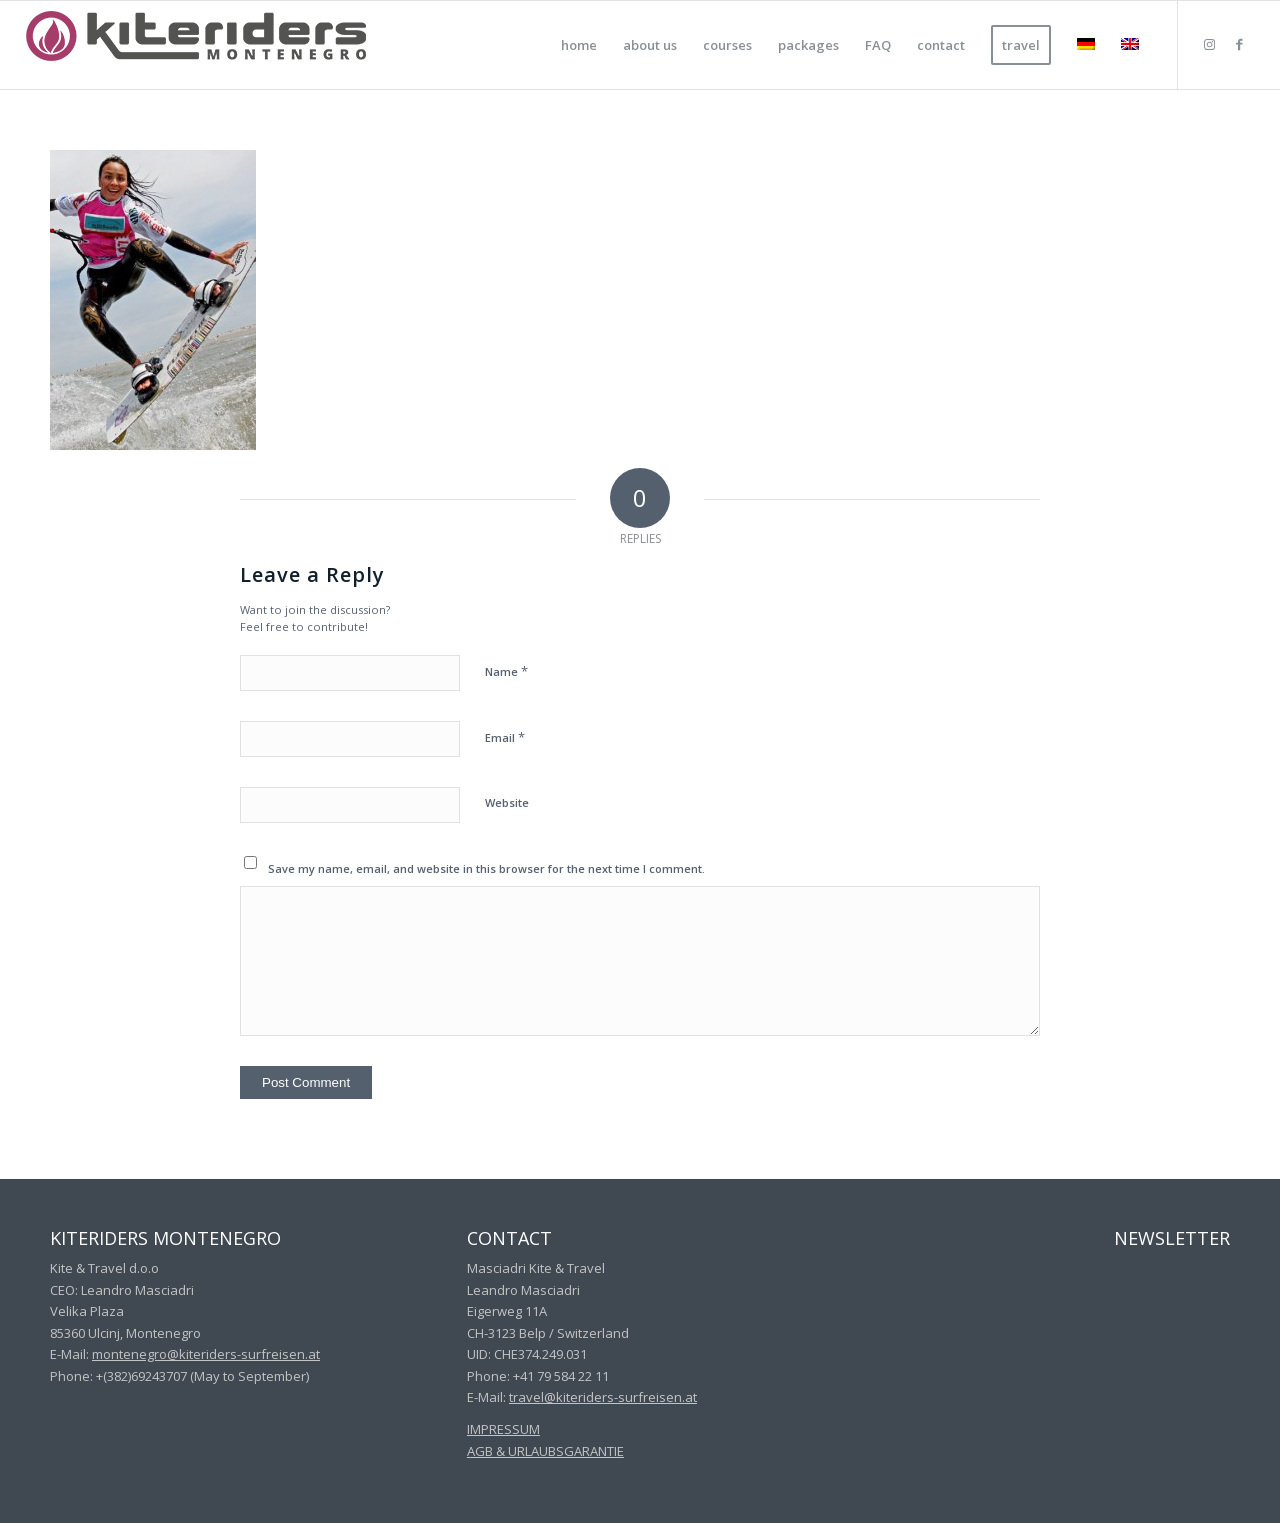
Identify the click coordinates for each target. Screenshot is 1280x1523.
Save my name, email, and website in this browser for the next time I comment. (486, 868)
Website (507, 802)
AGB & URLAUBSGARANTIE (545, 1451)
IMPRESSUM (503, 1429)
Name (506, 671)
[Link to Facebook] (1239, 44)
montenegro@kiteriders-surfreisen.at (206, 1354)
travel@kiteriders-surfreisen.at (603, 1397)
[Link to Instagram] (1209, 44)
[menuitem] (579, 45)
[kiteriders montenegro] (196, 45)
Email (505, 737)
